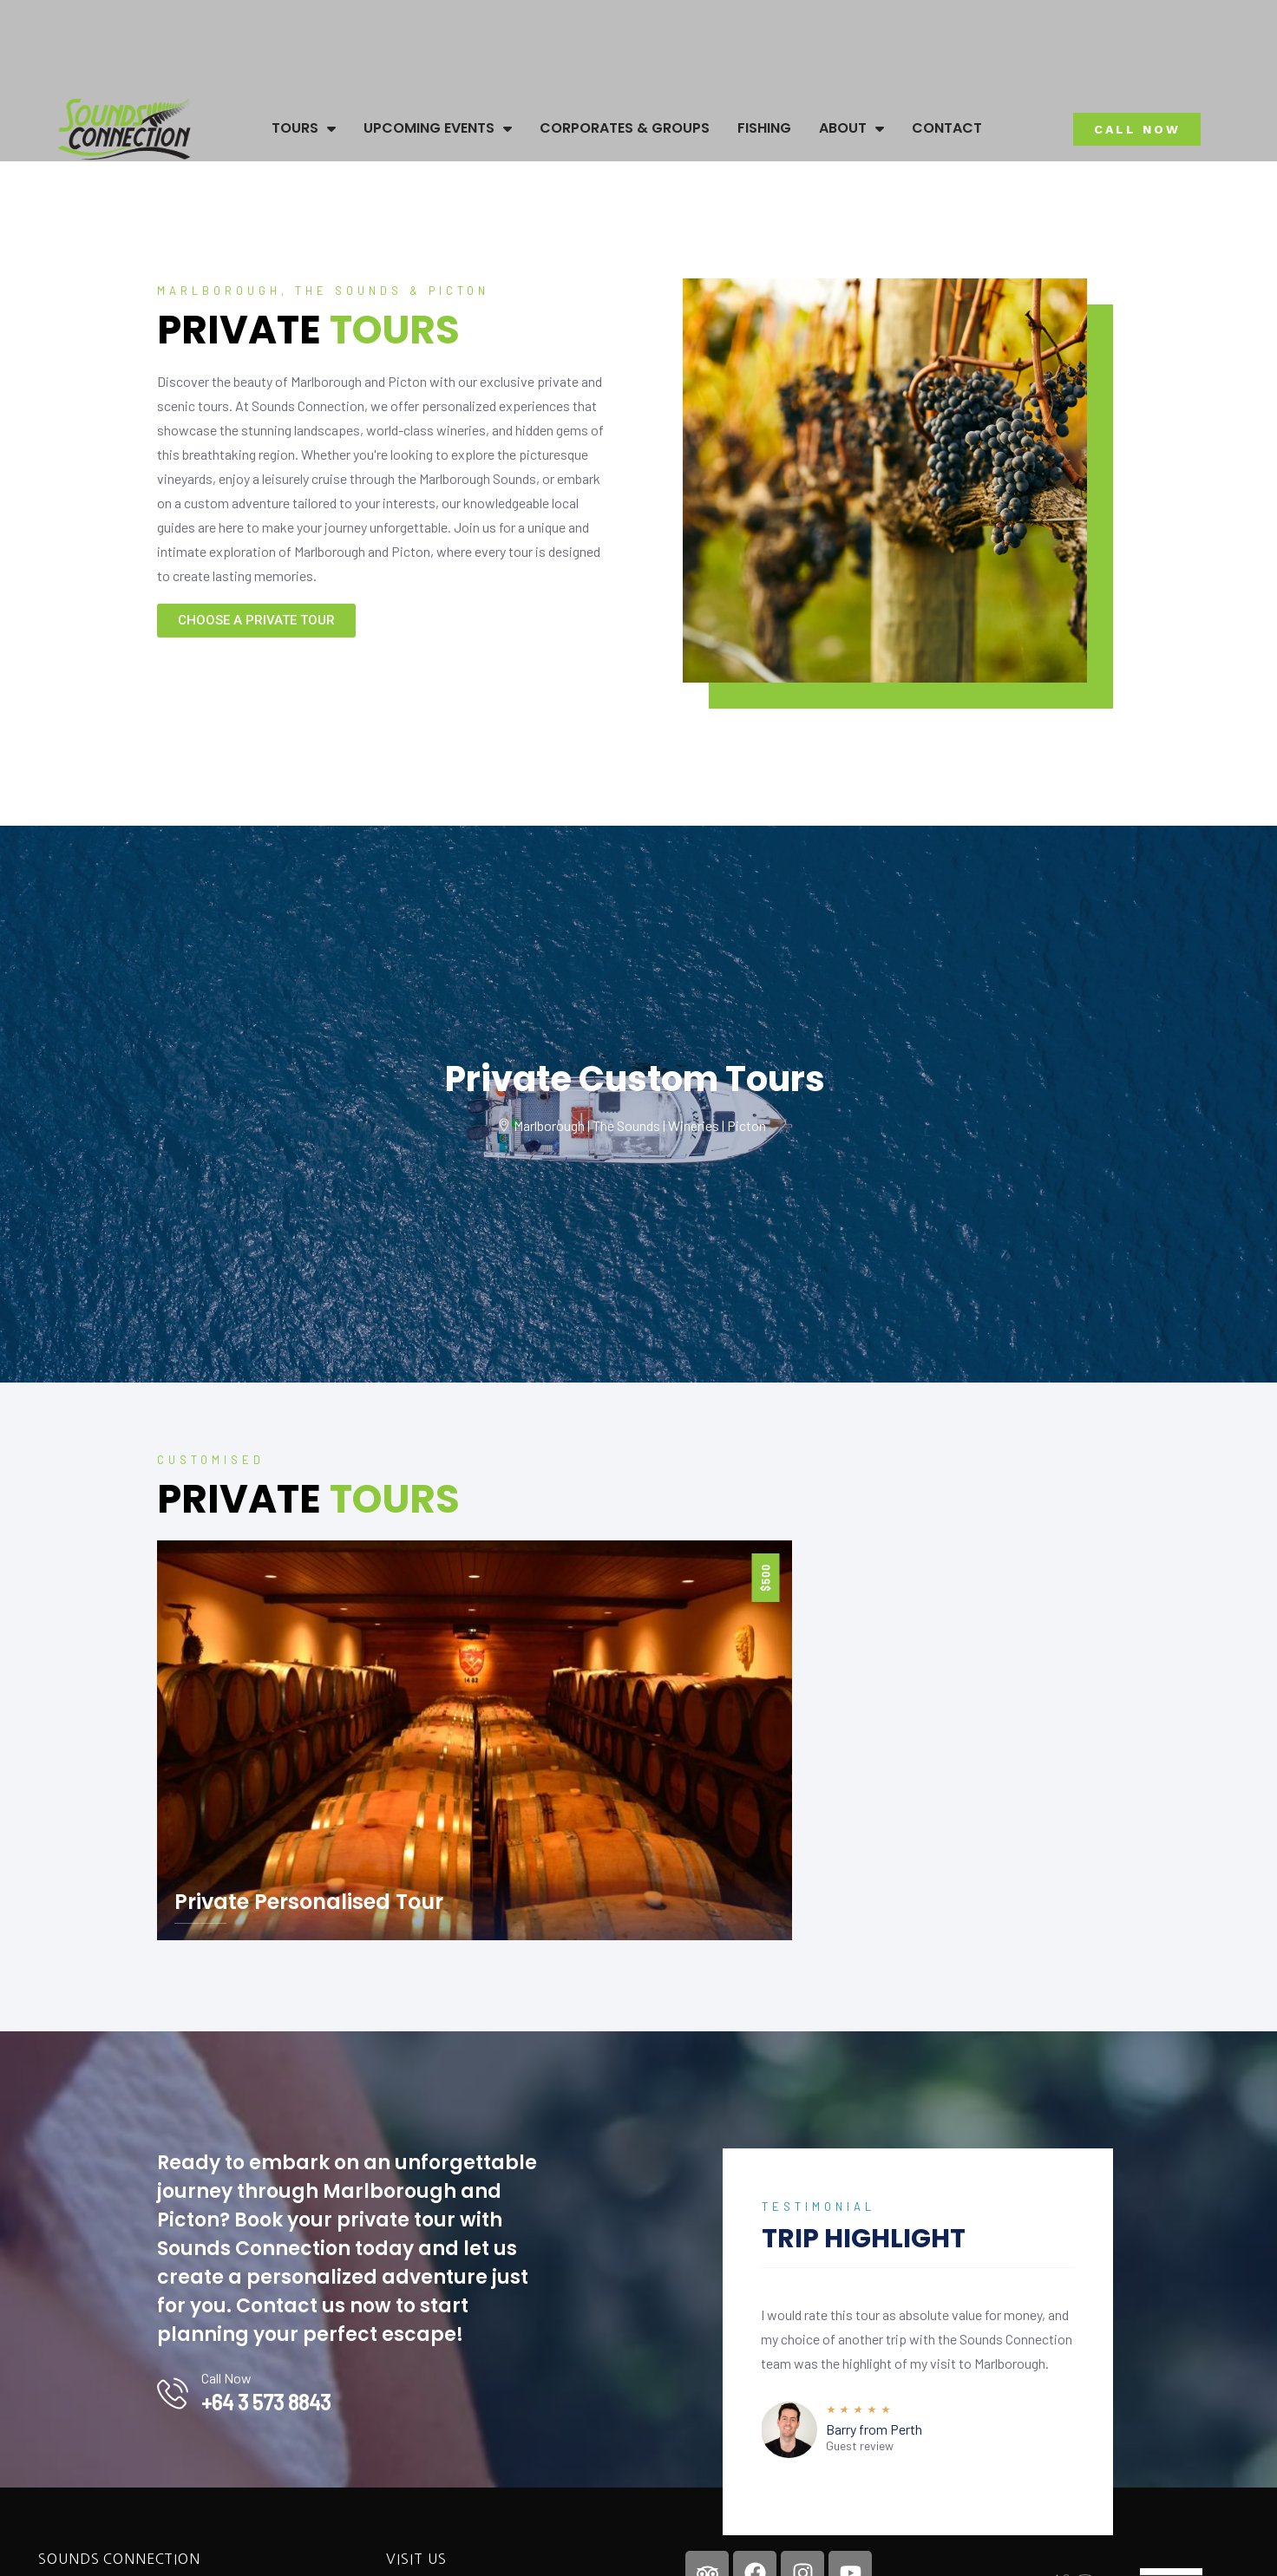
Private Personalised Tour (308, 1901)
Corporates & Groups (625, 128)
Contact (947, 128)
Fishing (764, 128)
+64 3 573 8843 (266, 2402)
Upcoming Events (437, 128)
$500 (765, 1578)
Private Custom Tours (635, 1079)
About (851, 128)
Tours (304, 128)
